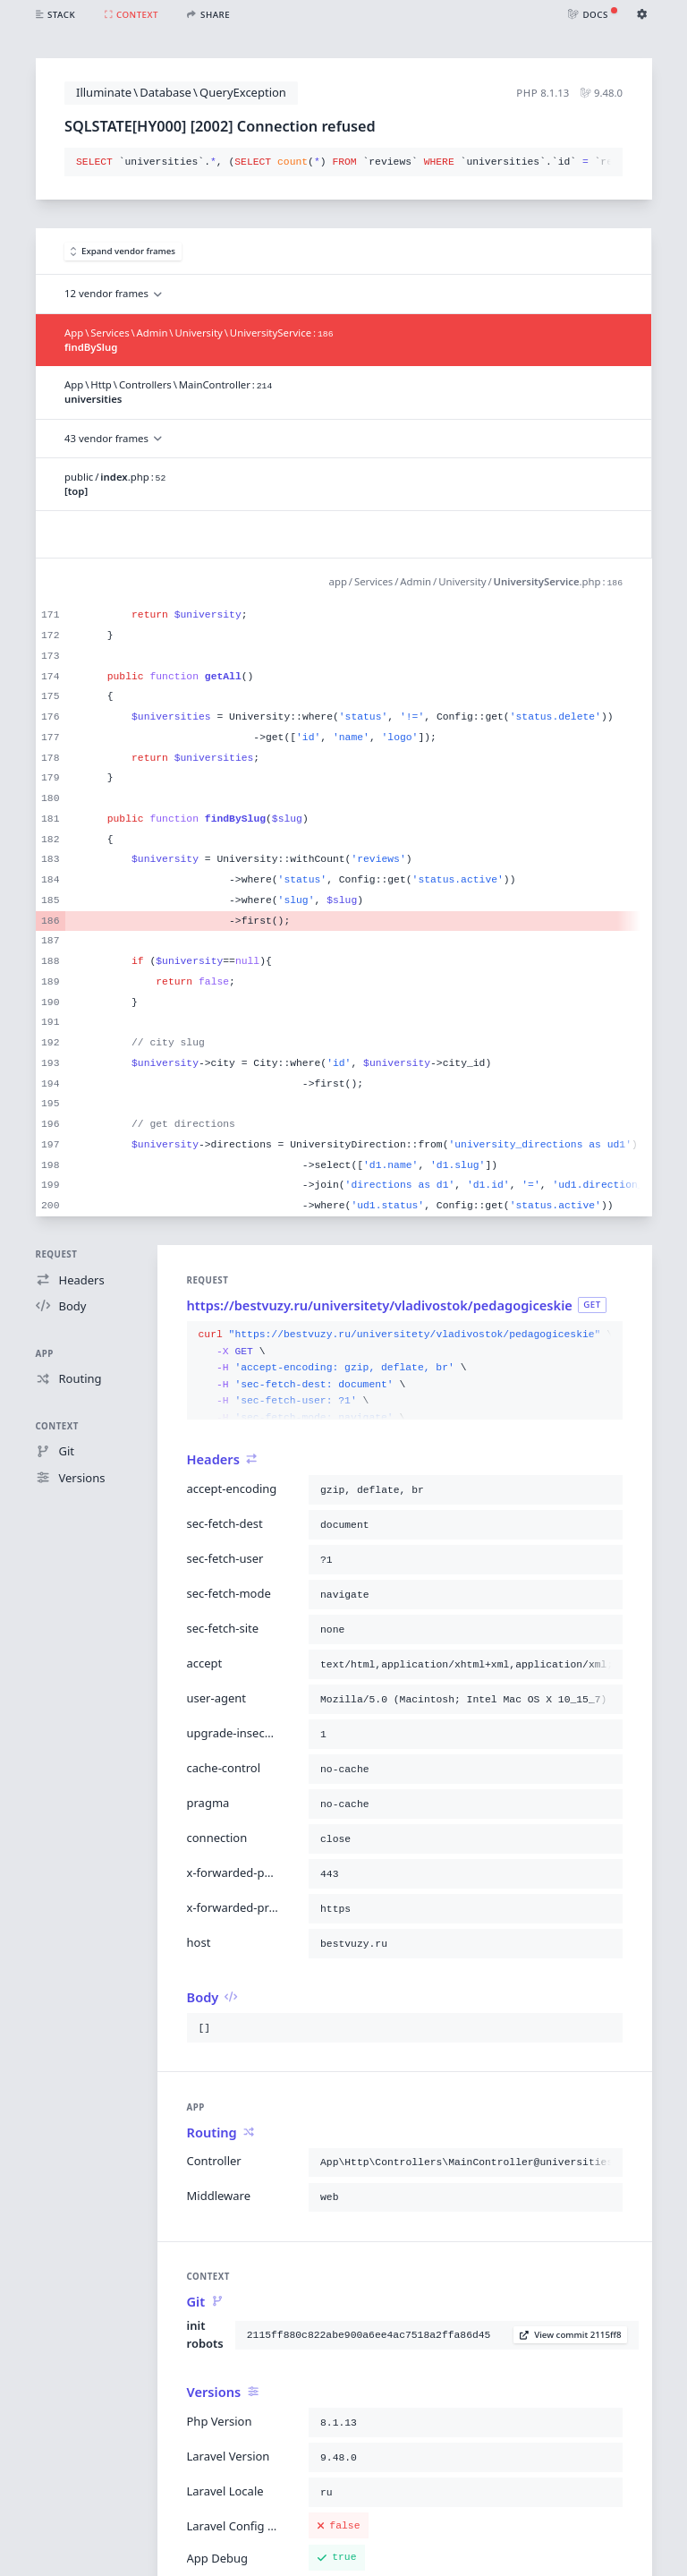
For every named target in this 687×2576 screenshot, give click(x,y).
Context (57, 1426)
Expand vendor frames (123, 251)
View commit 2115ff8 (571, 2335)
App (45, 1354)
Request (57, 1254)
